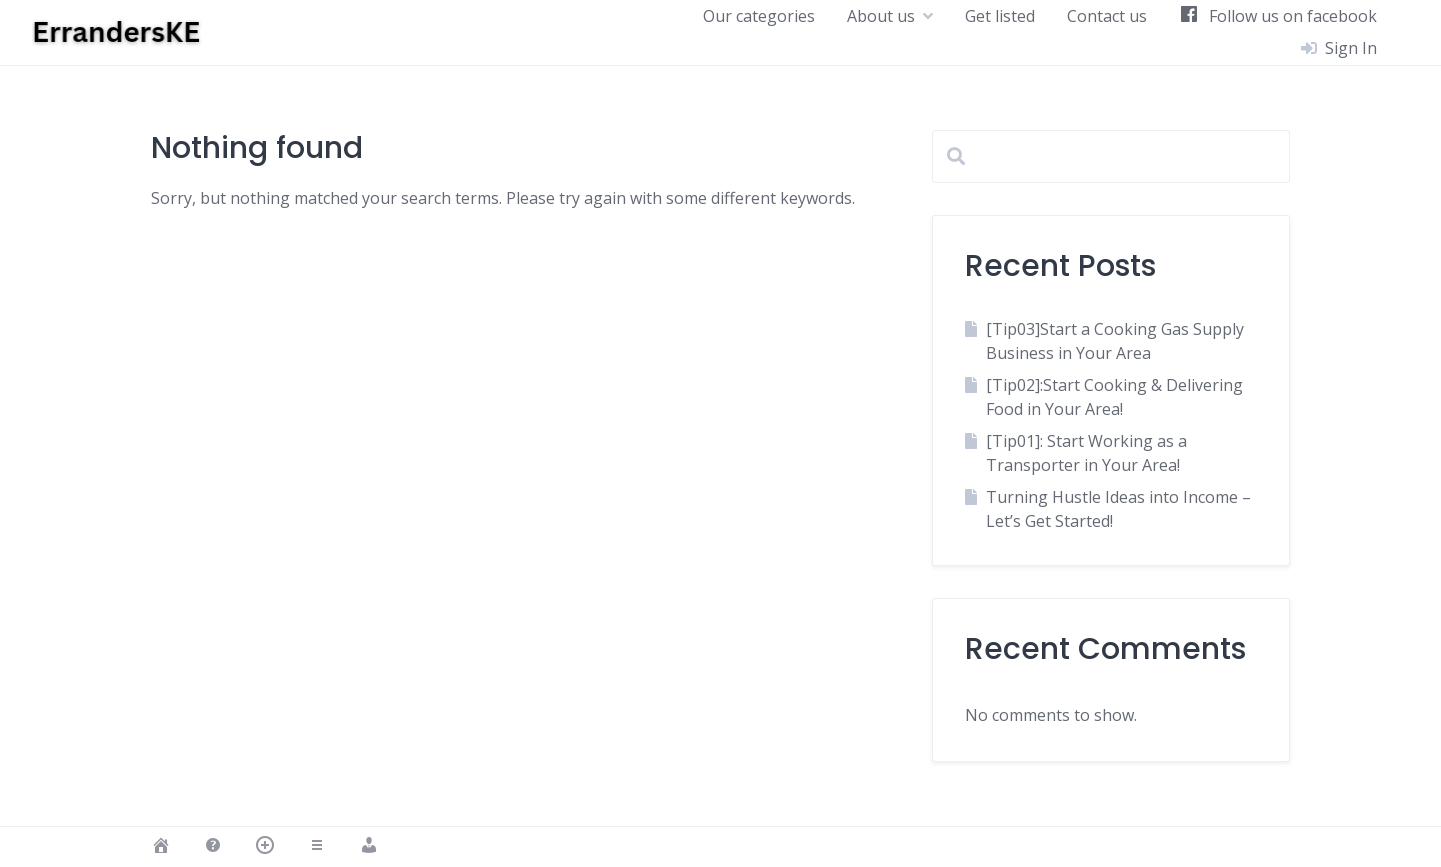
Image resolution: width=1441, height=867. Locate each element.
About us (881, 16)
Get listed (1000, 16)
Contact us (1107, 16)
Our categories (759, 16)
